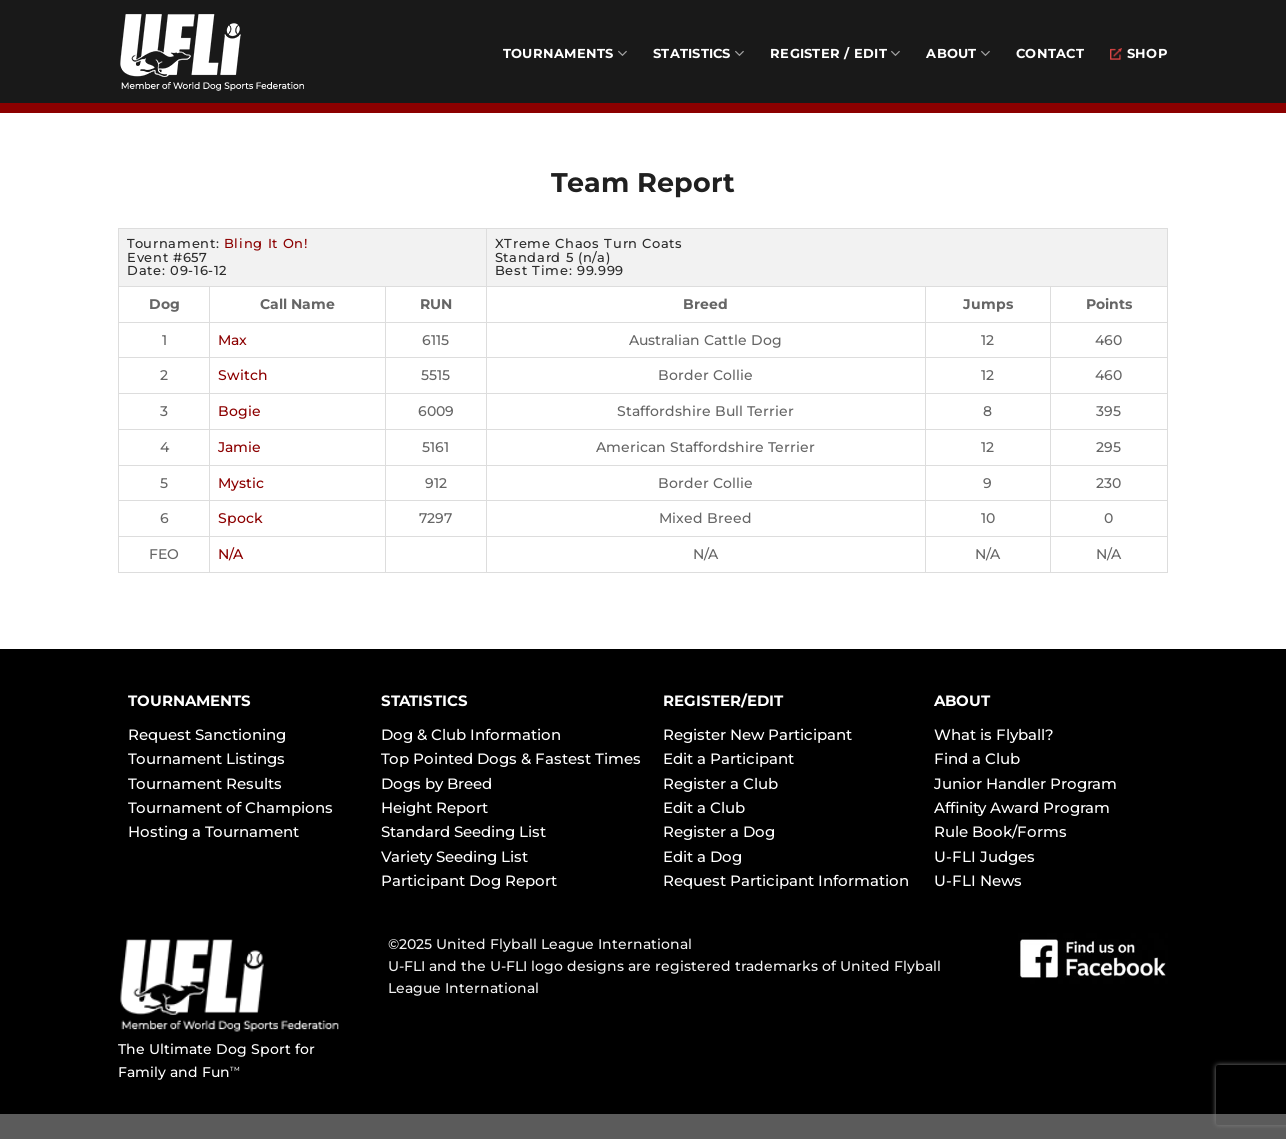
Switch (243, 375)
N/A (230, 554)
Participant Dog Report (469, 880)
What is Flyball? (994, 734)
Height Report (434, 807)
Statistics (698, 53)
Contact (1050, 53)
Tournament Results (205, 783)
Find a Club (977, 758)
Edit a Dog (702, 856)
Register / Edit (835, 53)
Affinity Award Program (1022, 807)
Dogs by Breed (436, 783)
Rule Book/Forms (1000, 831)
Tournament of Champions (230, 807)
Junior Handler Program (1025, 783)
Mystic (241, 483)
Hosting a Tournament (213, 831)
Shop (1139, 53)
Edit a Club (704, 807)
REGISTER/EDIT (723, 700)
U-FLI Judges (984, 856)
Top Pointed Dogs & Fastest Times (511, 758)
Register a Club (720, 783)
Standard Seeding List (463, 831)
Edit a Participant (728, 758)
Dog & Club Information (471, 734)
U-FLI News (978, 880)
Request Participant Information (786, 880)
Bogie (239, 411)
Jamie (239, 447)
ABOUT (962, 700)
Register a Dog (719, 831)
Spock (240, 518)
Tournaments (565, 53)
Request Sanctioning (207, 734)
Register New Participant (757, 734)
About (958, 53)
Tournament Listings (206, 758)
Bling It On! (266, 243)
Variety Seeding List (454, 856)
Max (232, 340)
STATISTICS (424, 700)
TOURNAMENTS (189, 700)
